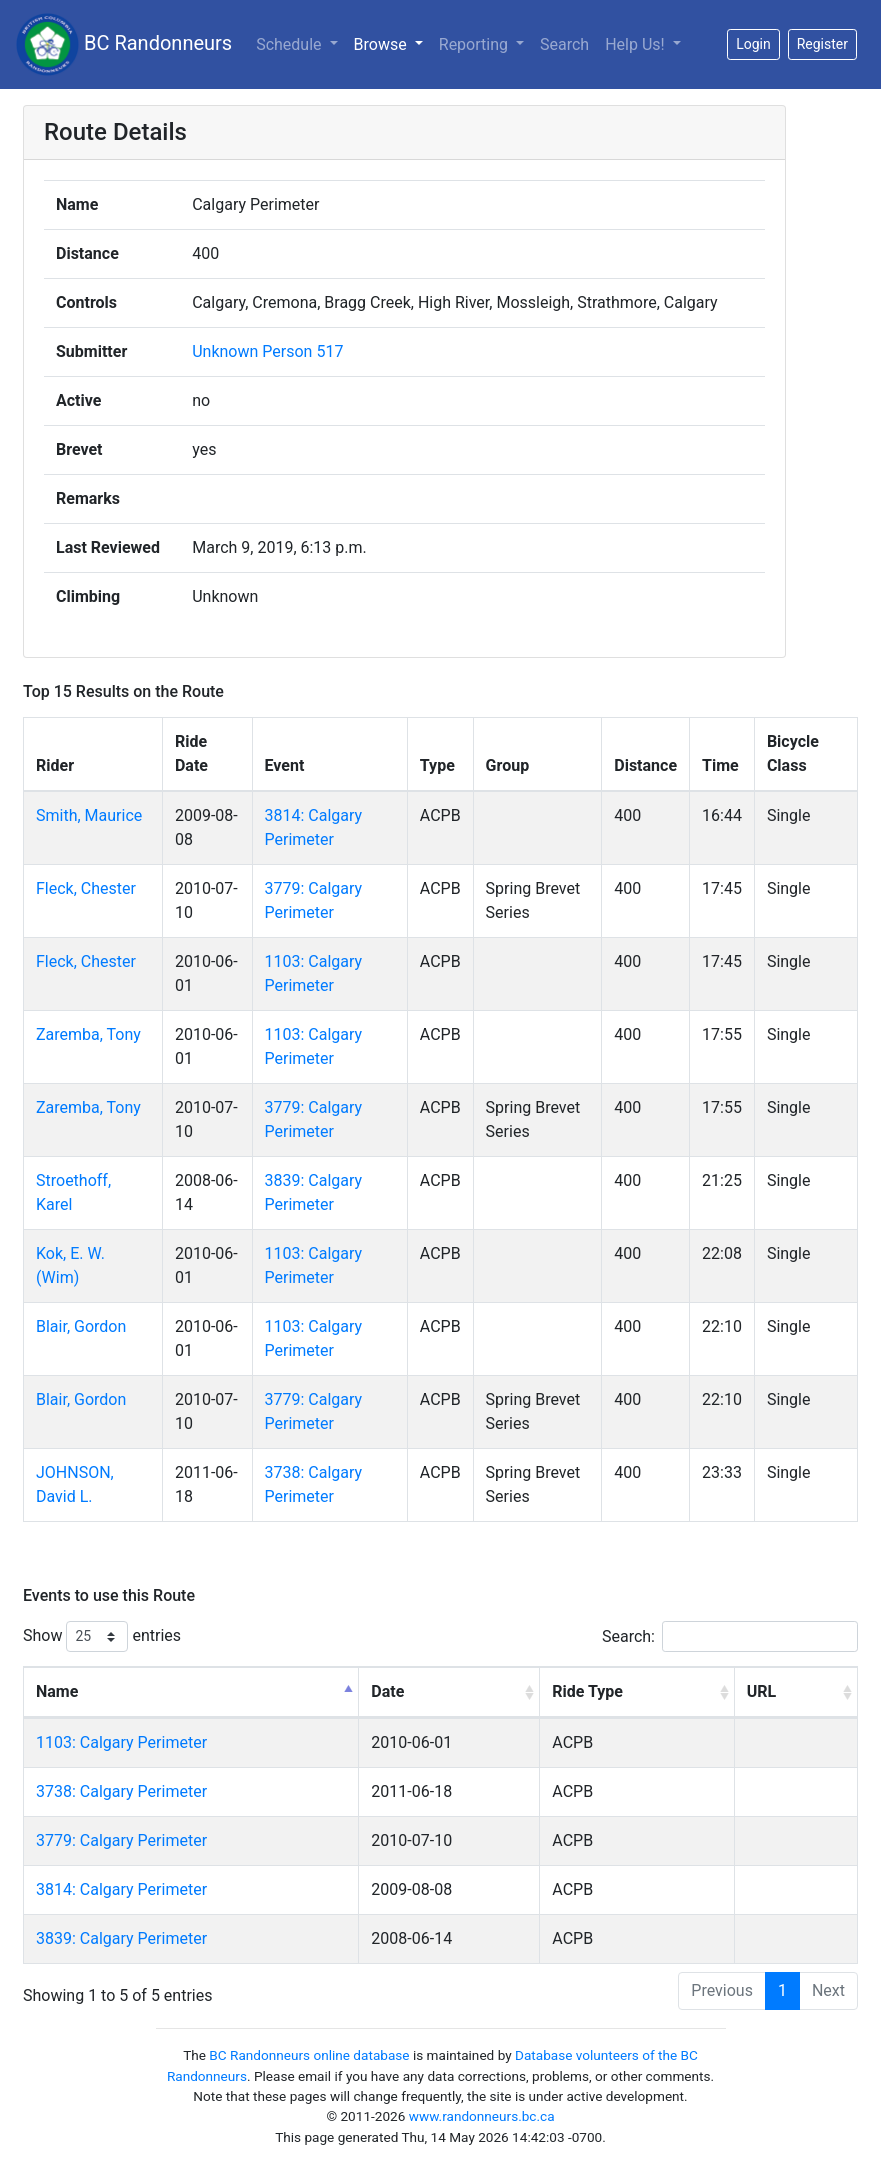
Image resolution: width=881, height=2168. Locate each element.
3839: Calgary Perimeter (121, 1938)
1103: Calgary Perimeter (121, 1742)
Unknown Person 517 (267, 351)
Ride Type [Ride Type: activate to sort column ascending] (587, 1691)
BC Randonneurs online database (309, 2055)
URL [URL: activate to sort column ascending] (761, 1691)
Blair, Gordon (81, 1326)
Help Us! (636, 44)
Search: (730, 1636)
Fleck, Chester (86, 888)
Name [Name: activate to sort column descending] (57, 1691)
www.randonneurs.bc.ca (482, 2116)
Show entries (102, 1636)
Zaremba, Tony (88, 1034)
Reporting (475, 44)
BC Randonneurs (124, 44)
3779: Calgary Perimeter (121, 1840)
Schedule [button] (290, 44)
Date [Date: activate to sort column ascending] (387, 1691)
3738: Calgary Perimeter (121, 1791)
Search (564, 44)
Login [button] (753, 44)
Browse (382, 44)
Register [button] (822, 44)
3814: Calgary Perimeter (121, 1889)
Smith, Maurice (89, 815)
